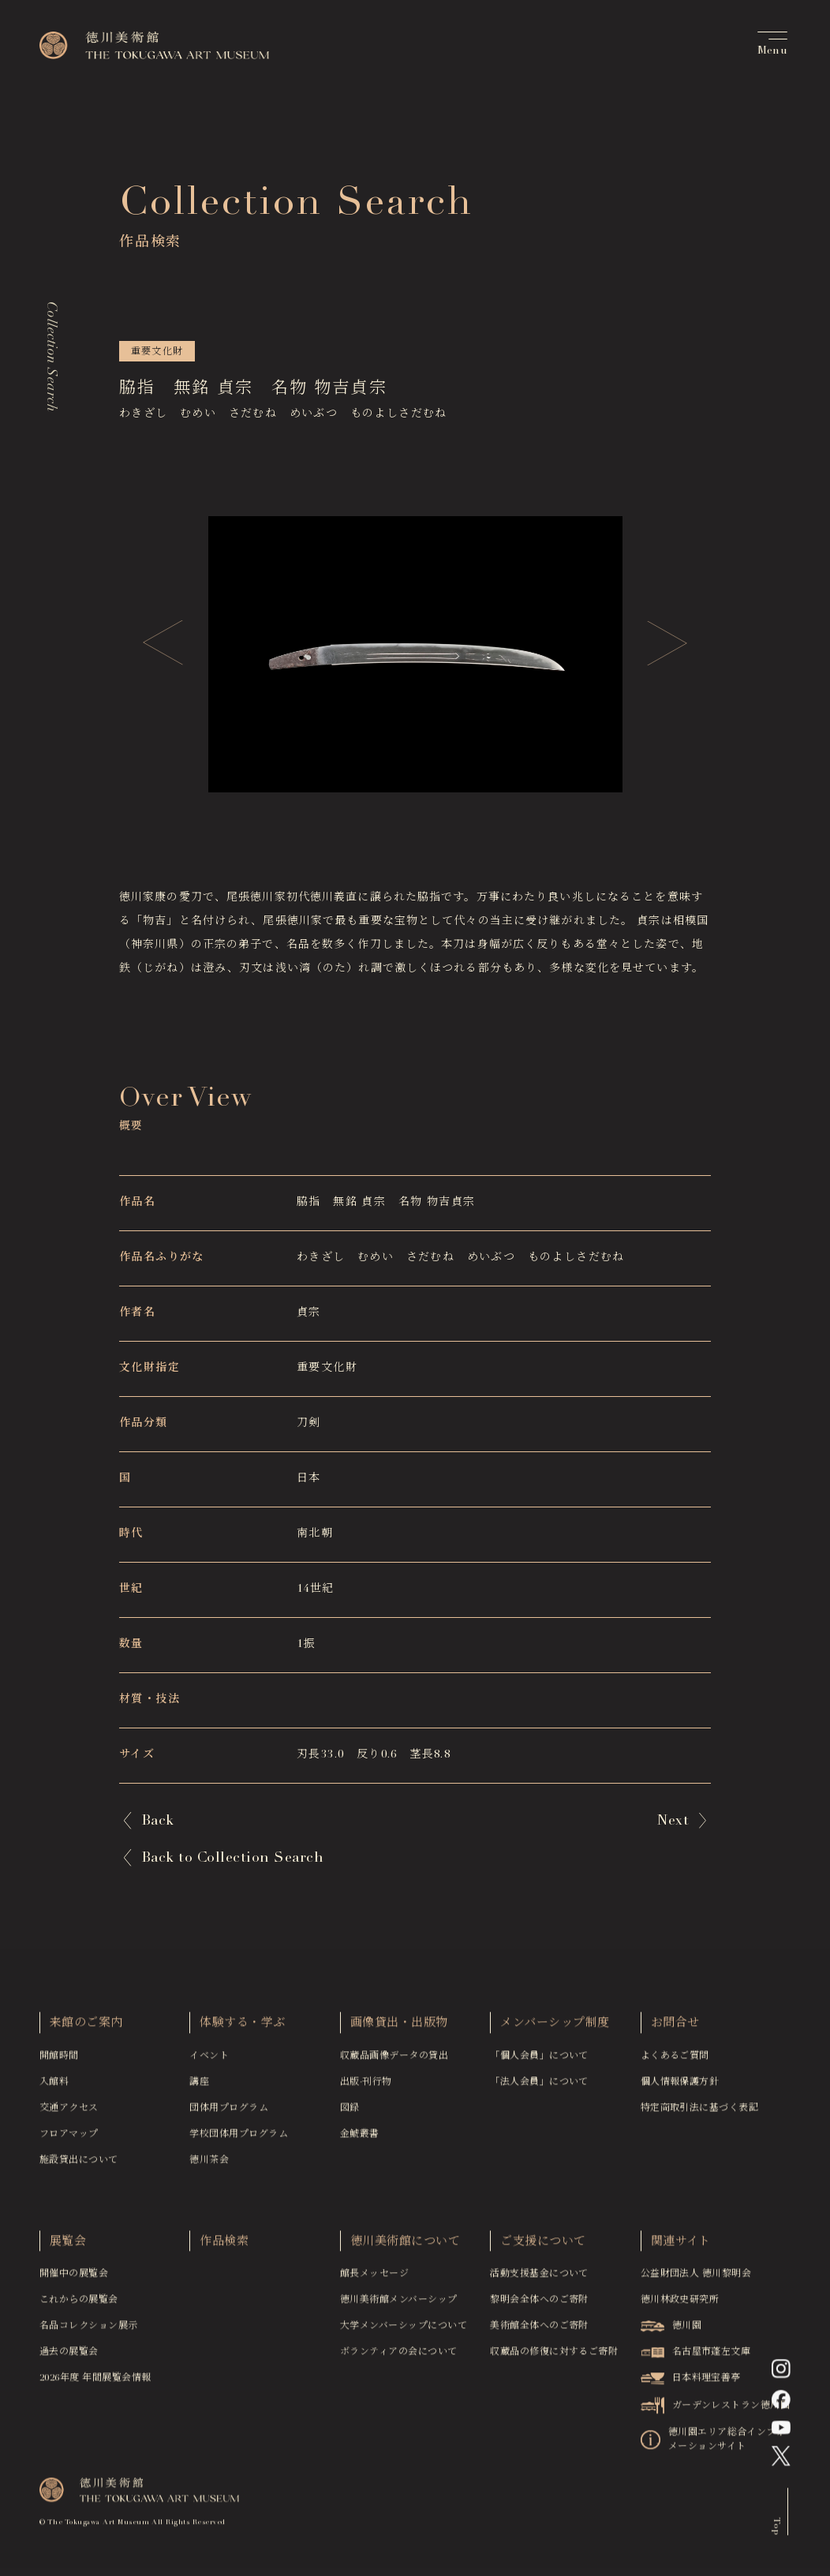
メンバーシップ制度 (554, 2027)
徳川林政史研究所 (680, 2303)
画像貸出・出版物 (399, 2027)
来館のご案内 (86, 2027)
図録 (350, 2112)
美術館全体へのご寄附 (539, 2329)
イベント (209, 2060)
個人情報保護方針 (680, 2086)
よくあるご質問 (675, 2060)
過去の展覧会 (69, 2356)
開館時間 (59, 2060)
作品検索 (224, 2246)
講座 (199, 2086)
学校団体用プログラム (238, 2138)
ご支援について (542, 2246)
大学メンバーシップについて (403, 2329)
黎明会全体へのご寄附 (539, 2303)
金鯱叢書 (359, 2138)
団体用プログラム (228, 2112)
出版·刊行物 (366, 2086)
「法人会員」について (539, 2086)
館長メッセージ (374, 2277)
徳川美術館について (405, 2246)
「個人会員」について (539, 2060)
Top (776, 2529)
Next (673, 1821)
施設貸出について (78, 2164)
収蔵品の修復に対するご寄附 (554, 2356)
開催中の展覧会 (73, 2277)
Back (157, 1821)
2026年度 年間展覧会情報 (95, 2382)
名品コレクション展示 (88, 2329)
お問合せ (675, 2027)
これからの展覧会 (78, 2303)
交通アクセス (69, 2112)
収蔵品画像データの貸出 (394, 2060)
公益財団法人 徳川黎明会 (696, 2277)
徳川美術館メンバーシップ (399, 2303)
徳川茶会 (209, 2164)
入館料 (54, 2086)
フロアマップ (69, 2138)
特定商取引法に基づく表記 (700, 2112)
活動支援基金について (539, 2277)
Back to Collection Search (232, 1859)
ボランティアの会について (399, 2356)
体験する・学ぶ (242, 2027)
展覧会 (68, 2246)
